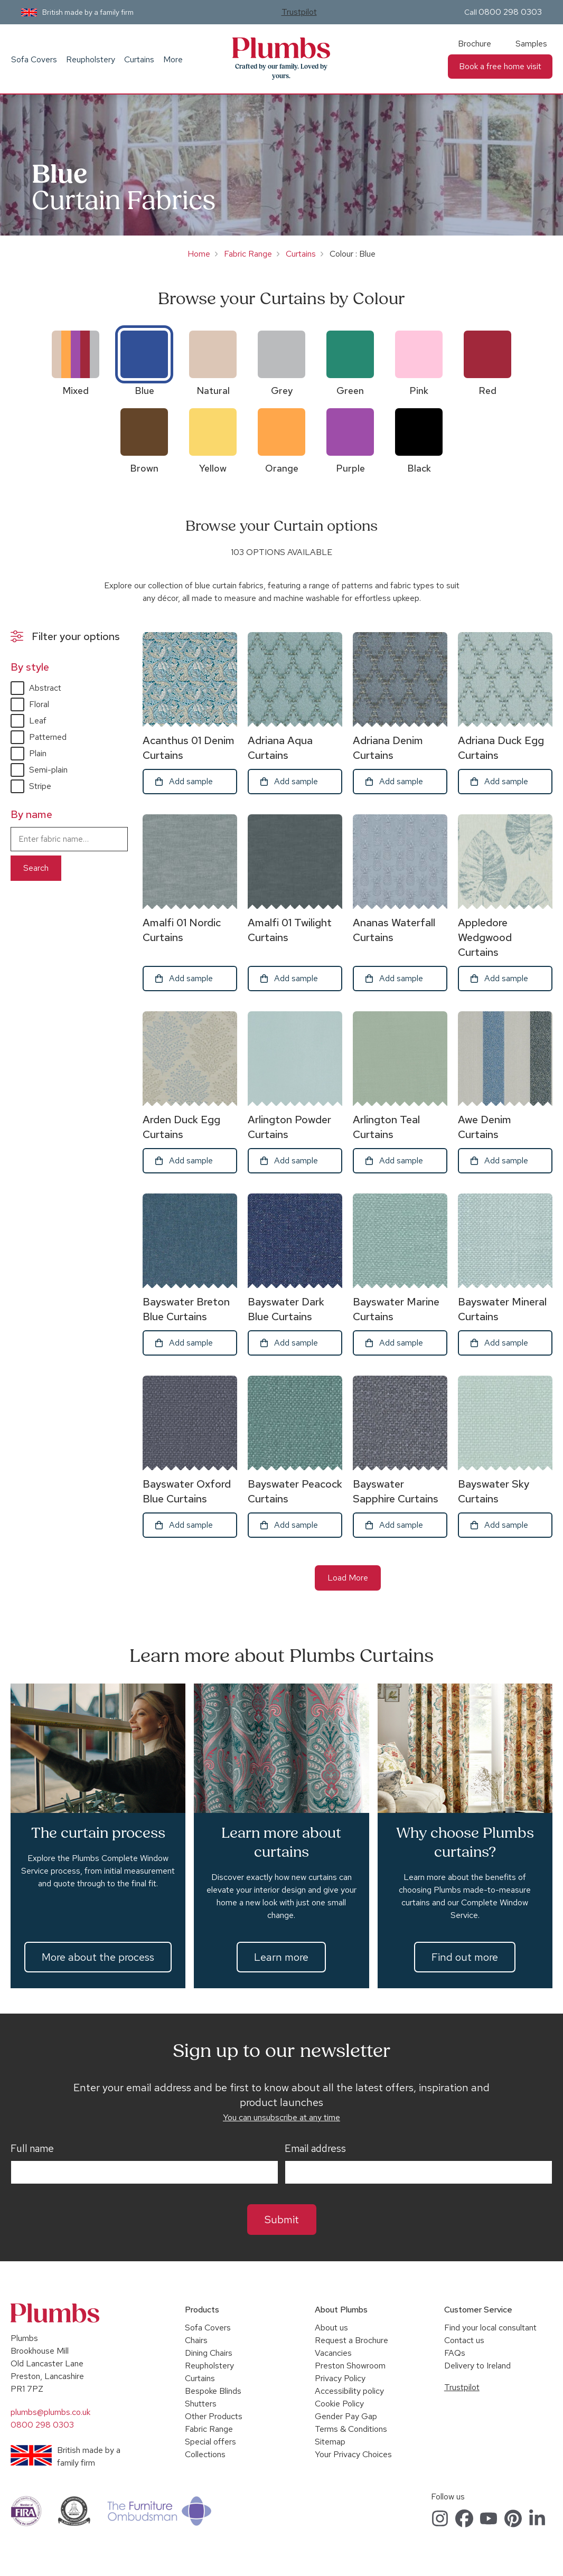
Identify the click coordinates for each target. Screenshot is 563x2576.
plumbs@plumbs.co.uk (50, 2412)
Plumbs (281, 48)
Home (198, 253)
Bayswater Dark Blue (286, 1309)
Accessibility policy (349, 2390)
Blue (144, 390)
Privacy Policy (340, 2378)
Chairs (196, 2340)
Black (419, 468)
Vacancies (333, 2352)
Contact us (464, 2340)
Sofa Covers (34, 59)
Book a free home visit (500, 66)
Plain (37, 753)
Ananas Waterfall (394, 930)
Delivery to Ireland (477, 2365)
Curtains (139, 59)
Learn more (281, 1957)
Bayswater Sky (493, 1491)
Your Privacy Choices (353, 2454)
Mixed (75, 390)
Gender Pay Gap (346, 2416)
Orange (281, 468)
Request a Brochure (351, 2340)
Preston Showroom (350, 2365)
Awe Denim (484, 1127)
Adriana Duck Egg (501, 748)
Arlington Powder (289, 1127)
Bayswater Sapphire (395, 1491)
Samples (531, 43)
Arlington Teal (386, 1127)
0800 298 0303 (510, 11)
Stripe (40, 786)
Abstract (45, 687)
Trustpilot (299, 11)
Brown (144, 468)
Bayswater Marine (396, 1309)
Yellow (213, 468)
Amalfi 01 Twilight (290, 930)
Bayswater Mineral (502, 1309)
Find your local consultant (490, 2327)
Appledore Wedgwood (485, 937)
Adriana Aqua (280, 748)
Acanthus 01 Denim (188, 748)
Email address (315, 2148)
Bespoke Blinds (213, 2390)
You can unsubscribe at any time (281, 2117)
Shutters (201, 2403)
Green (350, 390)
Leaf (37, 720)
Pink (418, 390)
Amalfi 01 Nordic (182, 930)
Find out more (464, 1957)
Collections (205, 2454)
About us (331, 2327)
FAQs (454, 2352)
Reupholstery (90, 59)
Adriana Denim (388, 748)
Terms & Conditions (351, 2428)
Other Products (213, 2416)
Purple (350, 468)
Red (487, 390)
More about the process (98, 1957)
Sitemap (330, 2441)
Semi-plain (48, 769)
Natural (213, 390)
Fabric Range (248, 253)
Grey (282, 390)
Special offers (210, 2441)
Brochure (474, 43)
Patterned (48, 736)
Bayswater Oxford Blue (187, 1491)
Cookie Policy (339, 2403)
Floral (39, 704)
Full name (32, 2148)
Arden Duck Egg (181, 1127)
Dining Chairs (208, 2352)
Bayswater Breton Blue (186, 1309)
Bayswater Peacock (295, 1491)
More (173, 59)
